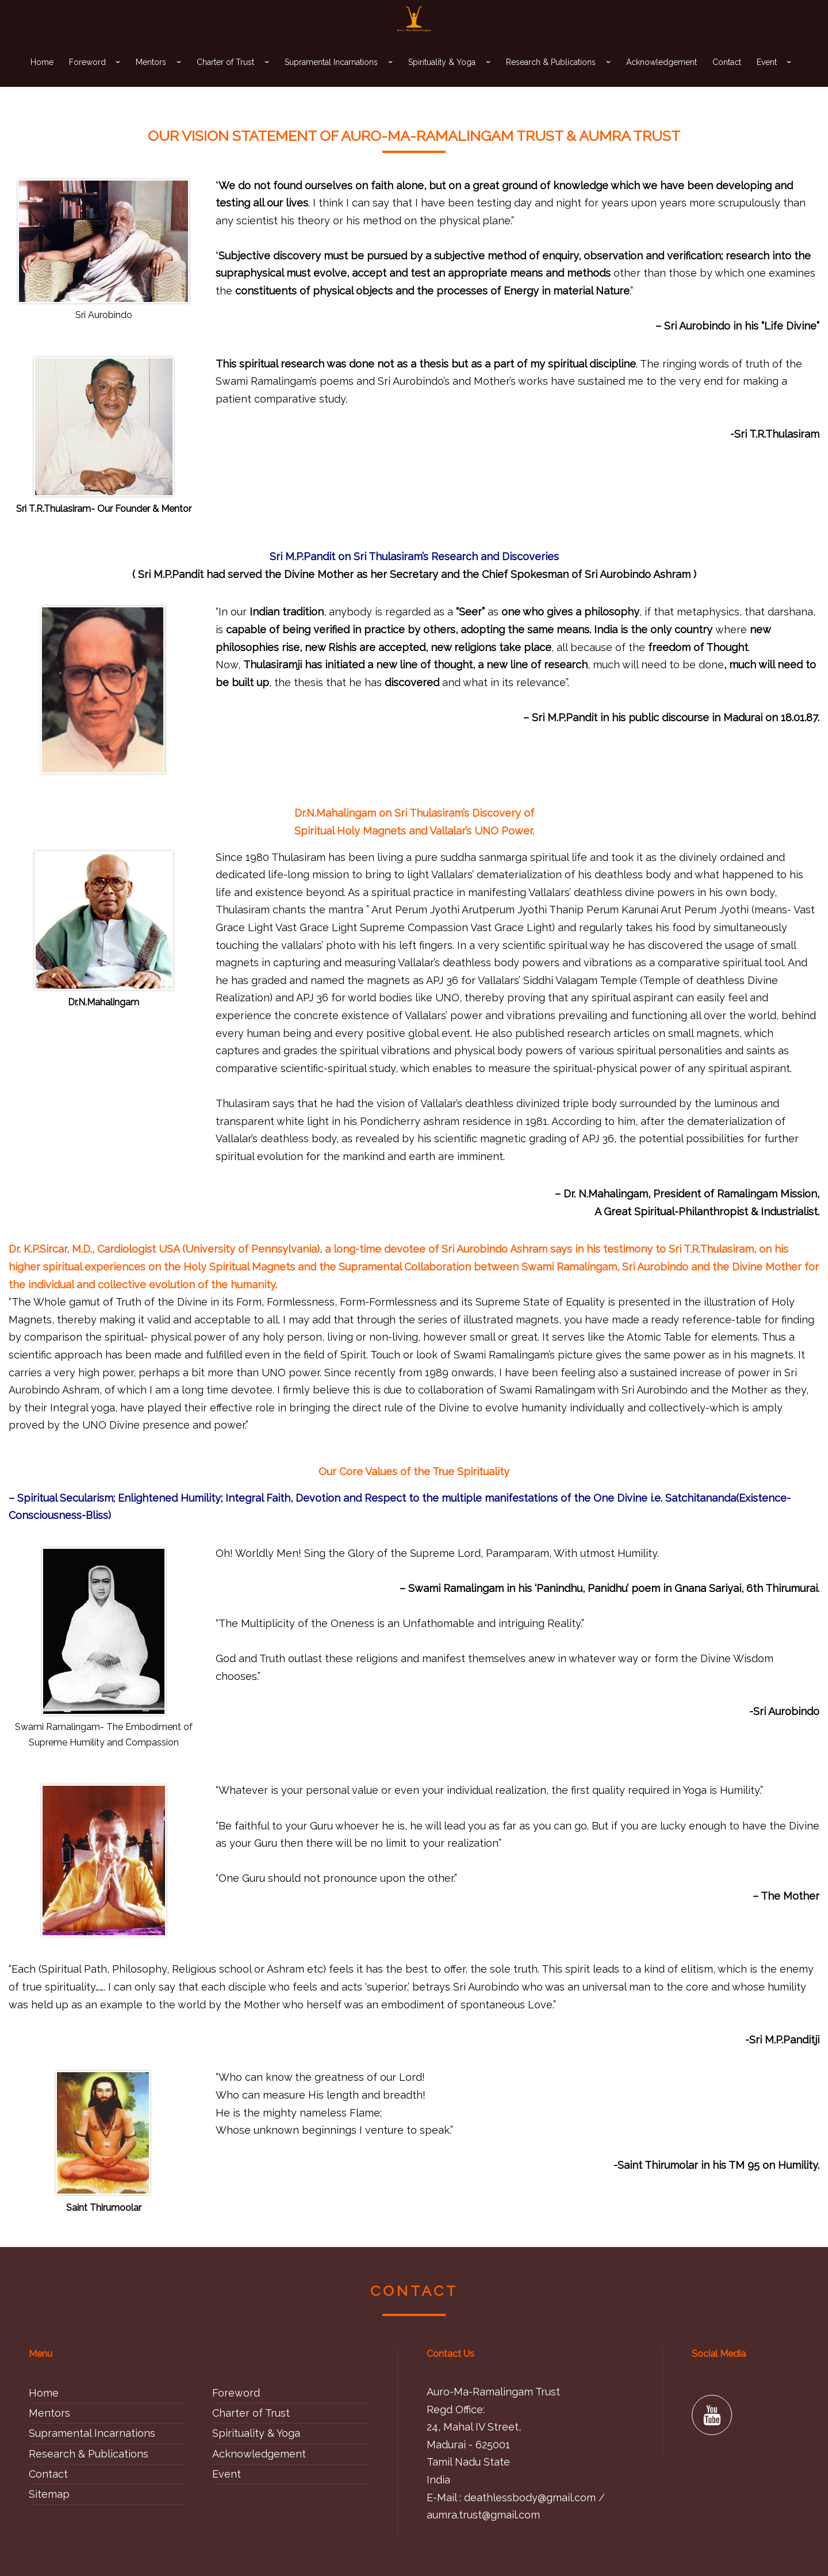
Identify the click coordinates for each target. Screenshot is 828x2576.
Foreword (87, 81)
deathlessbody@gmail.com (530, 2497)
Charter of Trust (225, 81)
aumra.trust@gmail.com (483, 2515)
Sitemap (49, 2494)
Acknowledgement (661, 81)
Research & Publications (551, 81)
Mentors (151, 81)
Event (767, 81)
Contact (726, 81)
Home (41, 81)
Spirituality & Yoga (442, 81)
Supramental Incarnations (331, 81)
